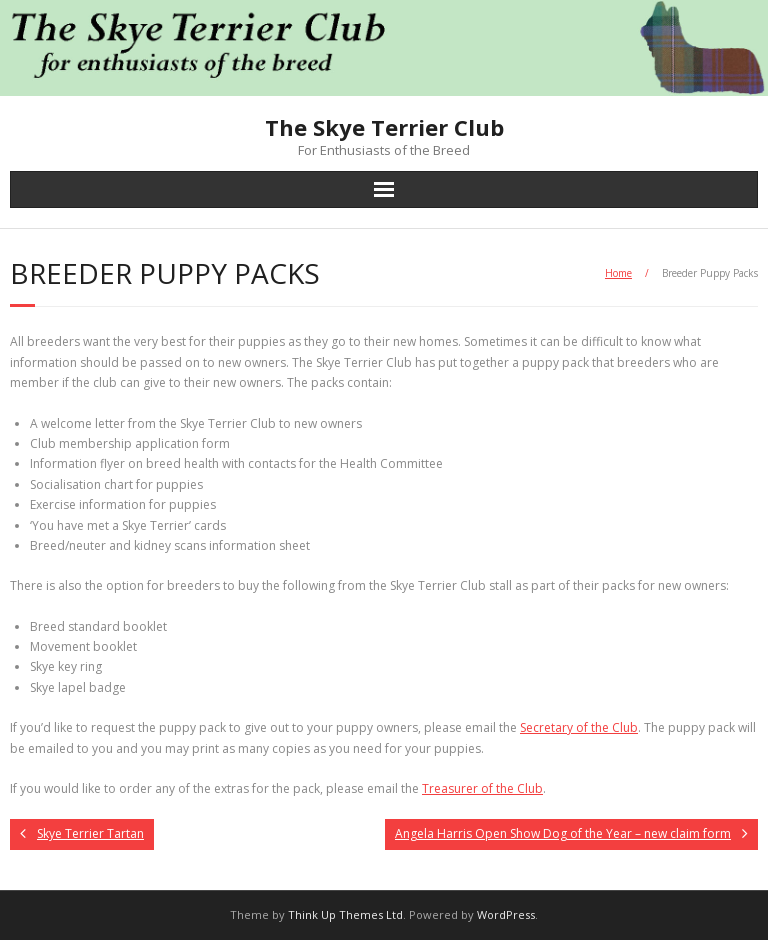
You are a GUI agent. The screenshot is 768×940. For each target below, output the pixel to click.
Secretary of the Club (579, 727)
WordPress (506, 914)
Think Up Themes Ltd (345, 914)
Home (618, 273)
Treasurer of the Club (482, 788)
